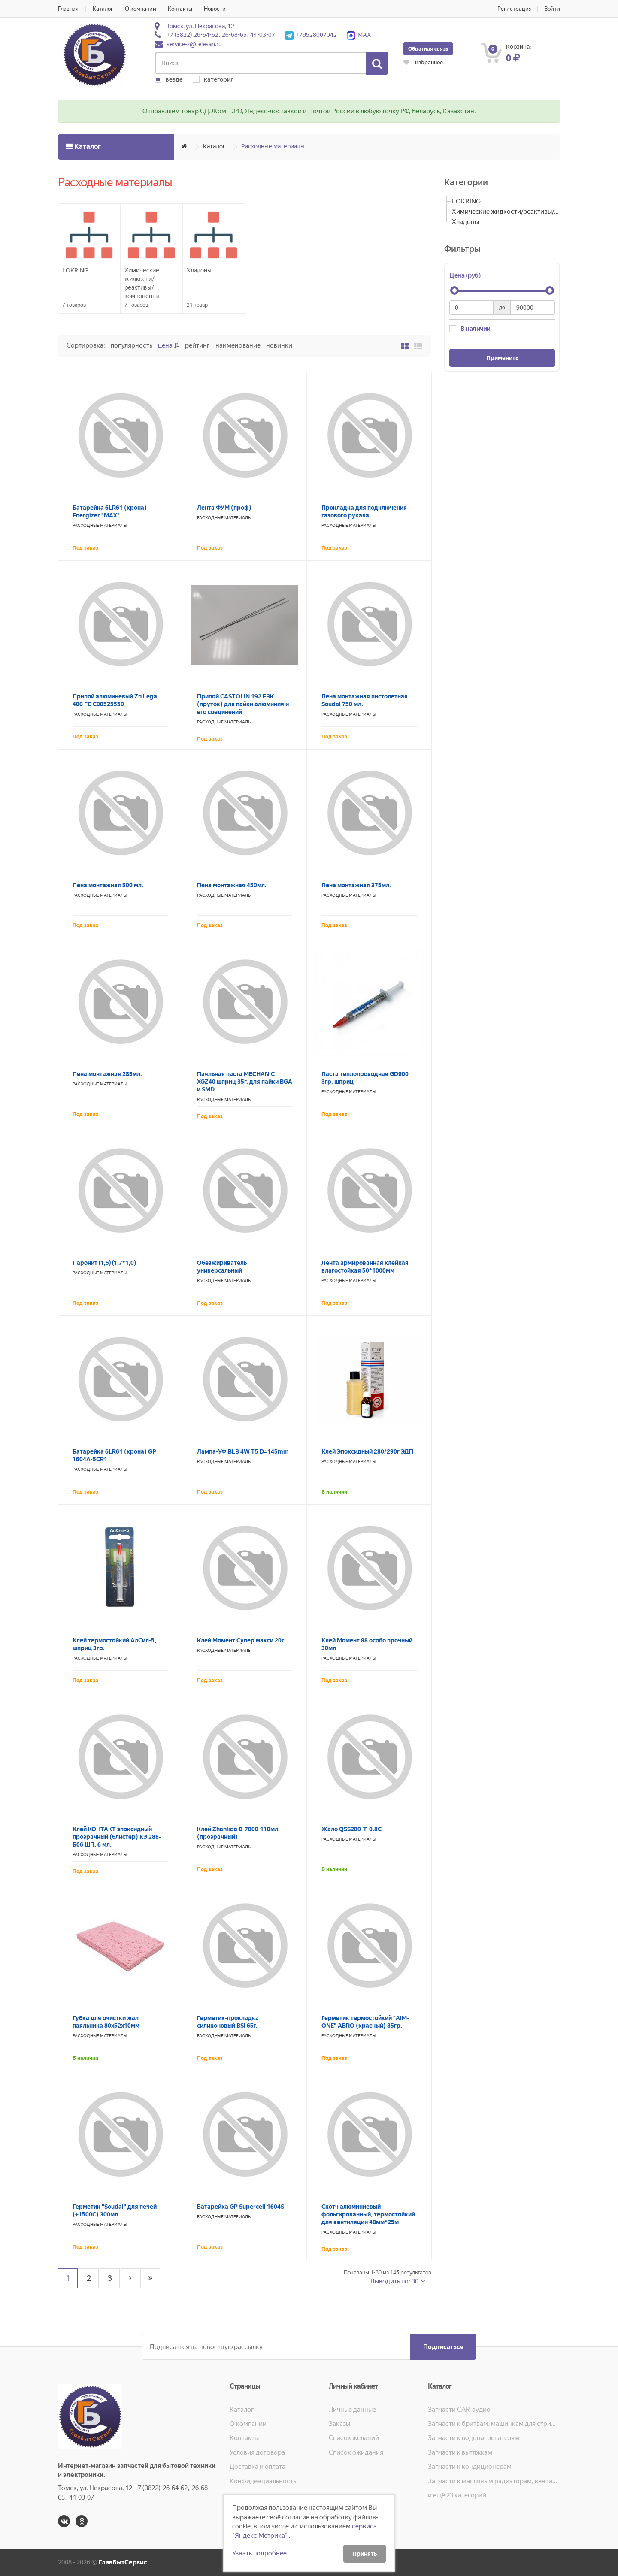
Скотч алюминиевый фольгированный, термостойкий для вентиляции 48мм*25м (368, 2214)
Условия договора (257, 2452)
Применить (502, 357)
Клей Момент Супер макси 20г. (241, 1640)
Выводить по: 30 (395, 2281)
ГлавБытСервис (123, 2562)
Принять (364, 2553)
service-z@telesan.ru (194, 44)
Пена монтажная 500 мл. (108, 885)
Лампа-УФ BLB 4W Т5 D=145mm (243, 1451)
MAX (359, 34)
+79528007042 (311, 34)
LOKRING (466, 201)
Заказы (339, 2424)
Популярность (131, 345)
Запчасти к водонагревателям (473, 2438)
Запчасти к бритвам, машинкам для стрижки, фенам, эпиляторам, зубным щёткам (494, 2424)
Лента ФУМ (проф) (224, 507)
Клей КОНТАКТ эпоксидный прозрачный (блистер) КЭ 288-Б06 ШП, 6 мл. (117, 1837)
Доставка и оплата (257, 2466)
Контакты (180, 9)
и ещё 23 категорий (457, 2495)
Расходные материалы (273, 146)
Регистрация (514, 9)
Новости (215, 9)
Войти (552, 9)
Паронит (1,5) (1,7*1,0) (104, 1262)
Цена (165, 345)
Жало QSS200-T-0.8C (351, 1829)
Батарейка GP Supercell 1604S (240, 2206)
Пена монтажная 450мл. (232, 885)
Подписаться (443, 2347)
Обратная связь (428, 49)
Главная (68, 9)
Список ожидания (356, 2452)
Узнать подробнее (259, 2553)
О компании (140, 9)
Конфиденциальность (263, 2481)
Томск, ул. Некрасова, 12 (200, 26)
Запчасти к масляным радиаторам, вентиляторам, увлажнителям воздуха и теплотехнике (494, 2481)
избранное (423, 62)
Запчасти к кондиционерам (470, 2466)
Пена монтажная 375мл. (356, 885)
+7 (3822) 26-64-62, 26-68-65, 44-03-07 (221, 34)
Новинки (279, 345)
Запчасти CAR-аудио (459, 2409)
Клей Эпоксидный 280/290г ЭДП (367, 1451)
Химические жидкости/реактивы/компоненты (506, 211)
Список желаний (354, 2438)
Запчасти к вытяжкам (460, 2452)
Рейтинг (197, 345)
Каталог (103, 9)
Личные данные (352, 2409)
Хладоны (465, 222)
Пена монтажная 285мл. (107, 1073)
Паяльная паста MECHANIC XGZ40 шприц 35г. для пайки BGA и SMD (244, 1081)
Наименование (238, 345)
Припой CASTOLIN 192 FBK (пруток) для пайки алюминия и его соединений (243, 704)
